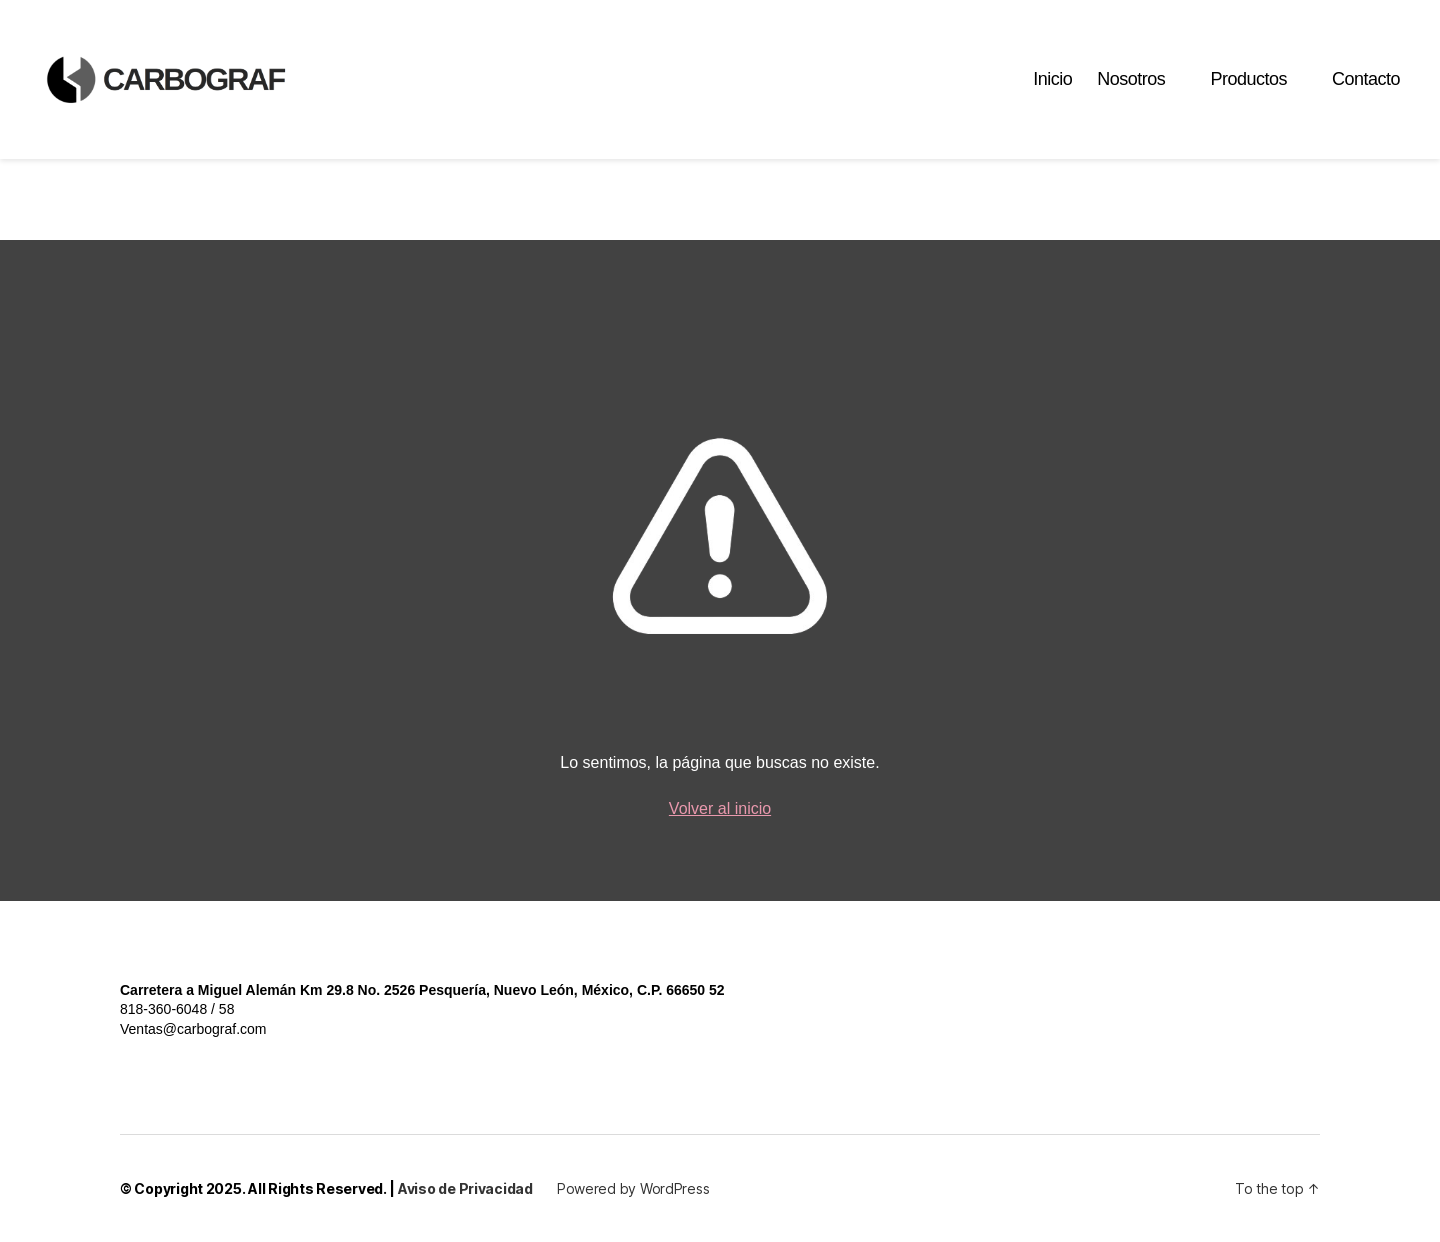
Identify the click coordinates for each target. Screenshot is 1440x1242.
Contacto (1366, 92)
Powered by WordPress (633, 1188)
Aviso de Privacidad (465, 1188)
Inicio (1052, 92)
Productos (1248, 92)
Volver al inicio (720, 808)
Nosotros (1131, 92)
